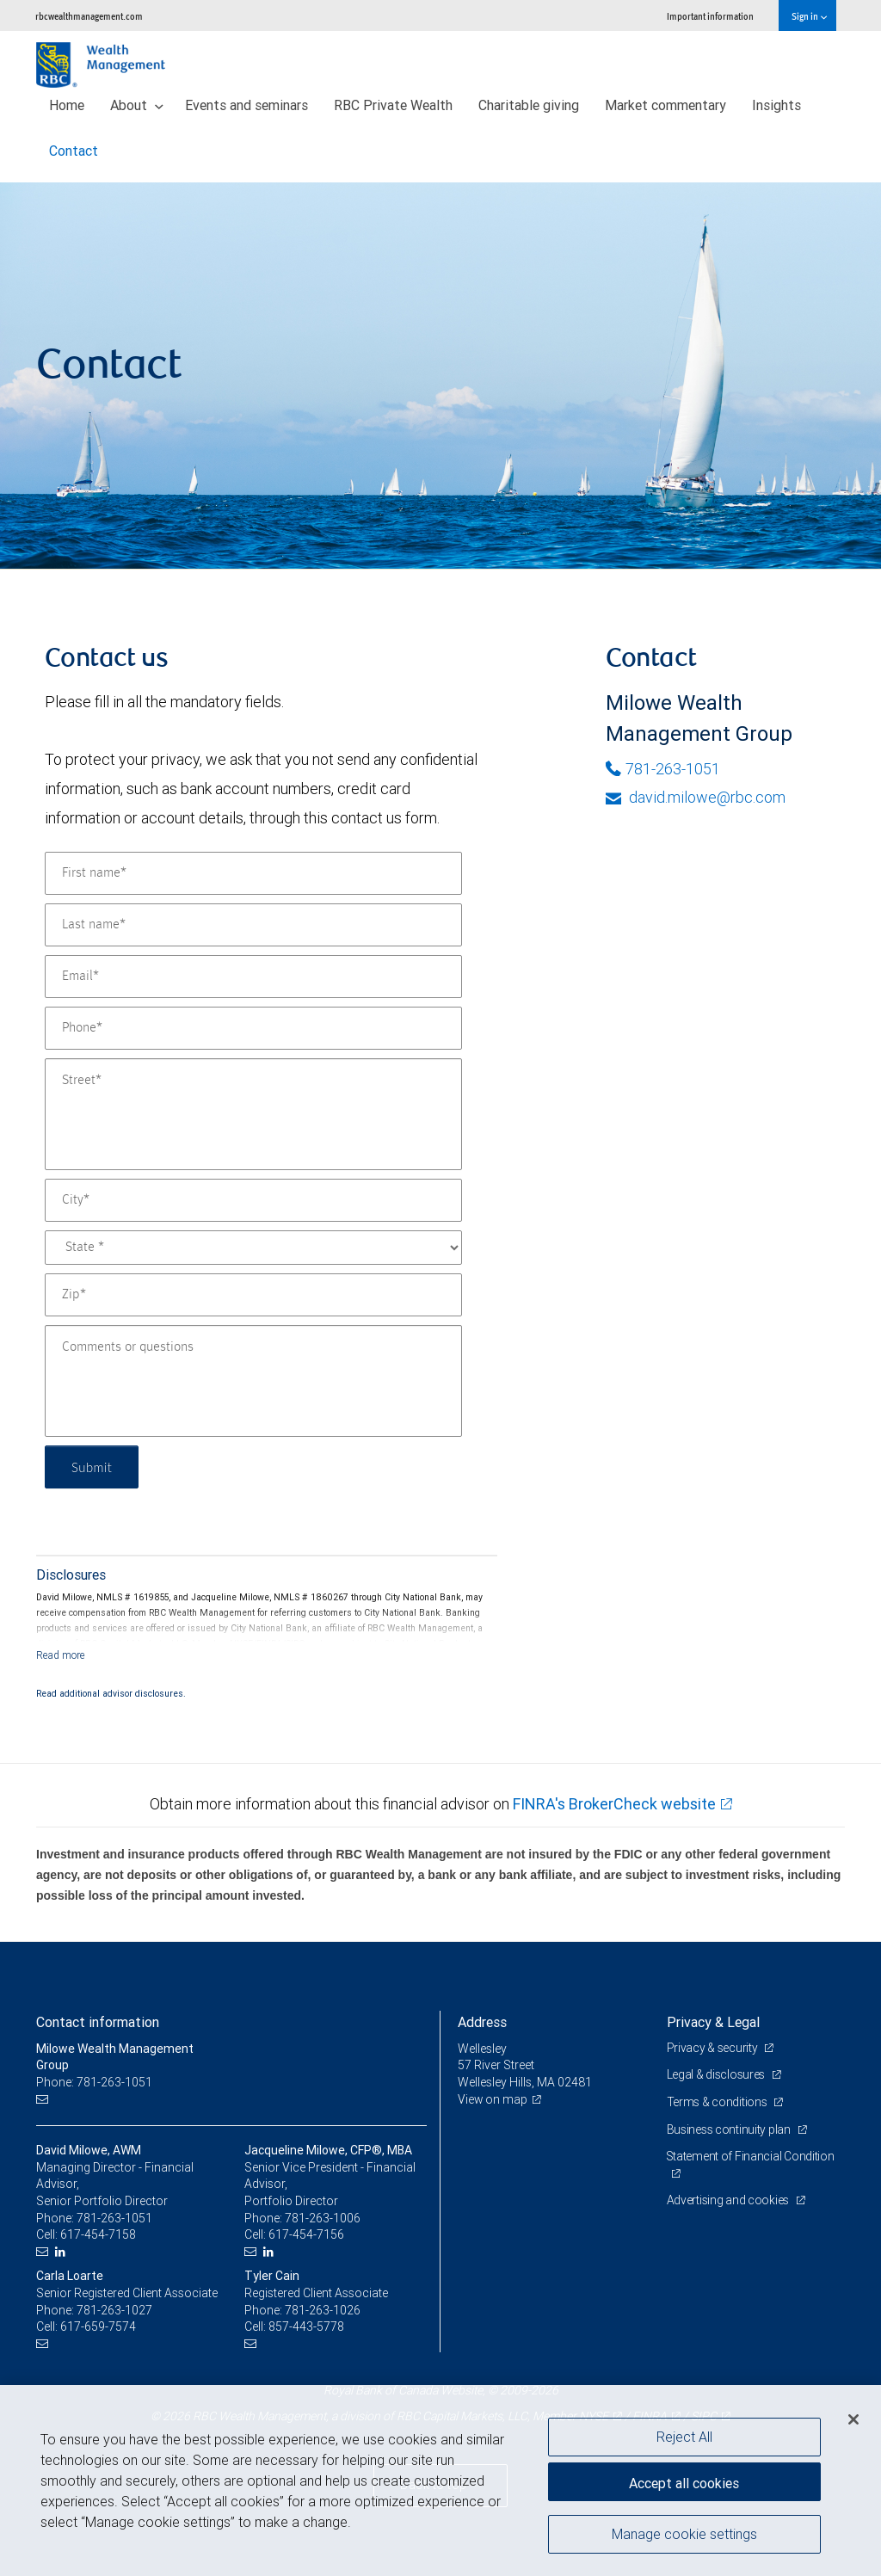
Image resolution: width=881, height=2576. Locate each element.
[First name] (253, 873)
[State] (253, 1247)
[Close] (853, 2419)
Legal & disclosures (717, 2074)
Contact (73, 150)
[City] (253, 1200)
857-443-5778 (306, 2326)
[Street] (253, 1114)
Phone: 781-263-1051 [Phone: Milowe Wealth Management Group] (94, 2082)
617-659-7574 (98, 2326)
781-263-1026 (322, 2310)
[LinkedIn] (62, 2252)
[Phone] (253, 1028)
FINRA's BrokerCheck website (614, 1804)
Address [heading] (482, 2022)
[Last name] (253, 924)
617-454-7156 (306, 2234)
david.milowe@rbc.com (696, 797)
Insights (776, 105)
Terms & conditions (718, 2102)
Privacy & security (714, 2047)
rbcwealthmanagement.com (89, 16)
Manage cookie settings (684, 2535)
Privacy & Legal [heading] (713, 2022)
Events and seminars (246, 105)
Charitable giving (528, 105)
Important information (710, 16)
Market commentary (665, 105)
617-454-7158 (98, 2234)
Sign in (809, 16)
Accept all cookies (684, 2481)
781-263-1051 (663, 769)
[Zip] (253, 1294)
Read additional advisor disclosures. (111, 1693)
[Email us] (44, 2100)
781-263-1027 (114, 2310)
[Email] (253, 976)
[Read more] (60, 1655)
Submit (93, 1466)
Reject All (684, 2436)
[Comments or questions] (253, 1381)
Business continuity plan (730, 2129)
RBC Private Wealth (393, 105)
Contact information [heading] (97, 2022)
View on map (493, 2099)
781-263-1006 (322, 2218)
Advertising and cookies (729, 2200)
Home (66, 105)
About (136, 105)
